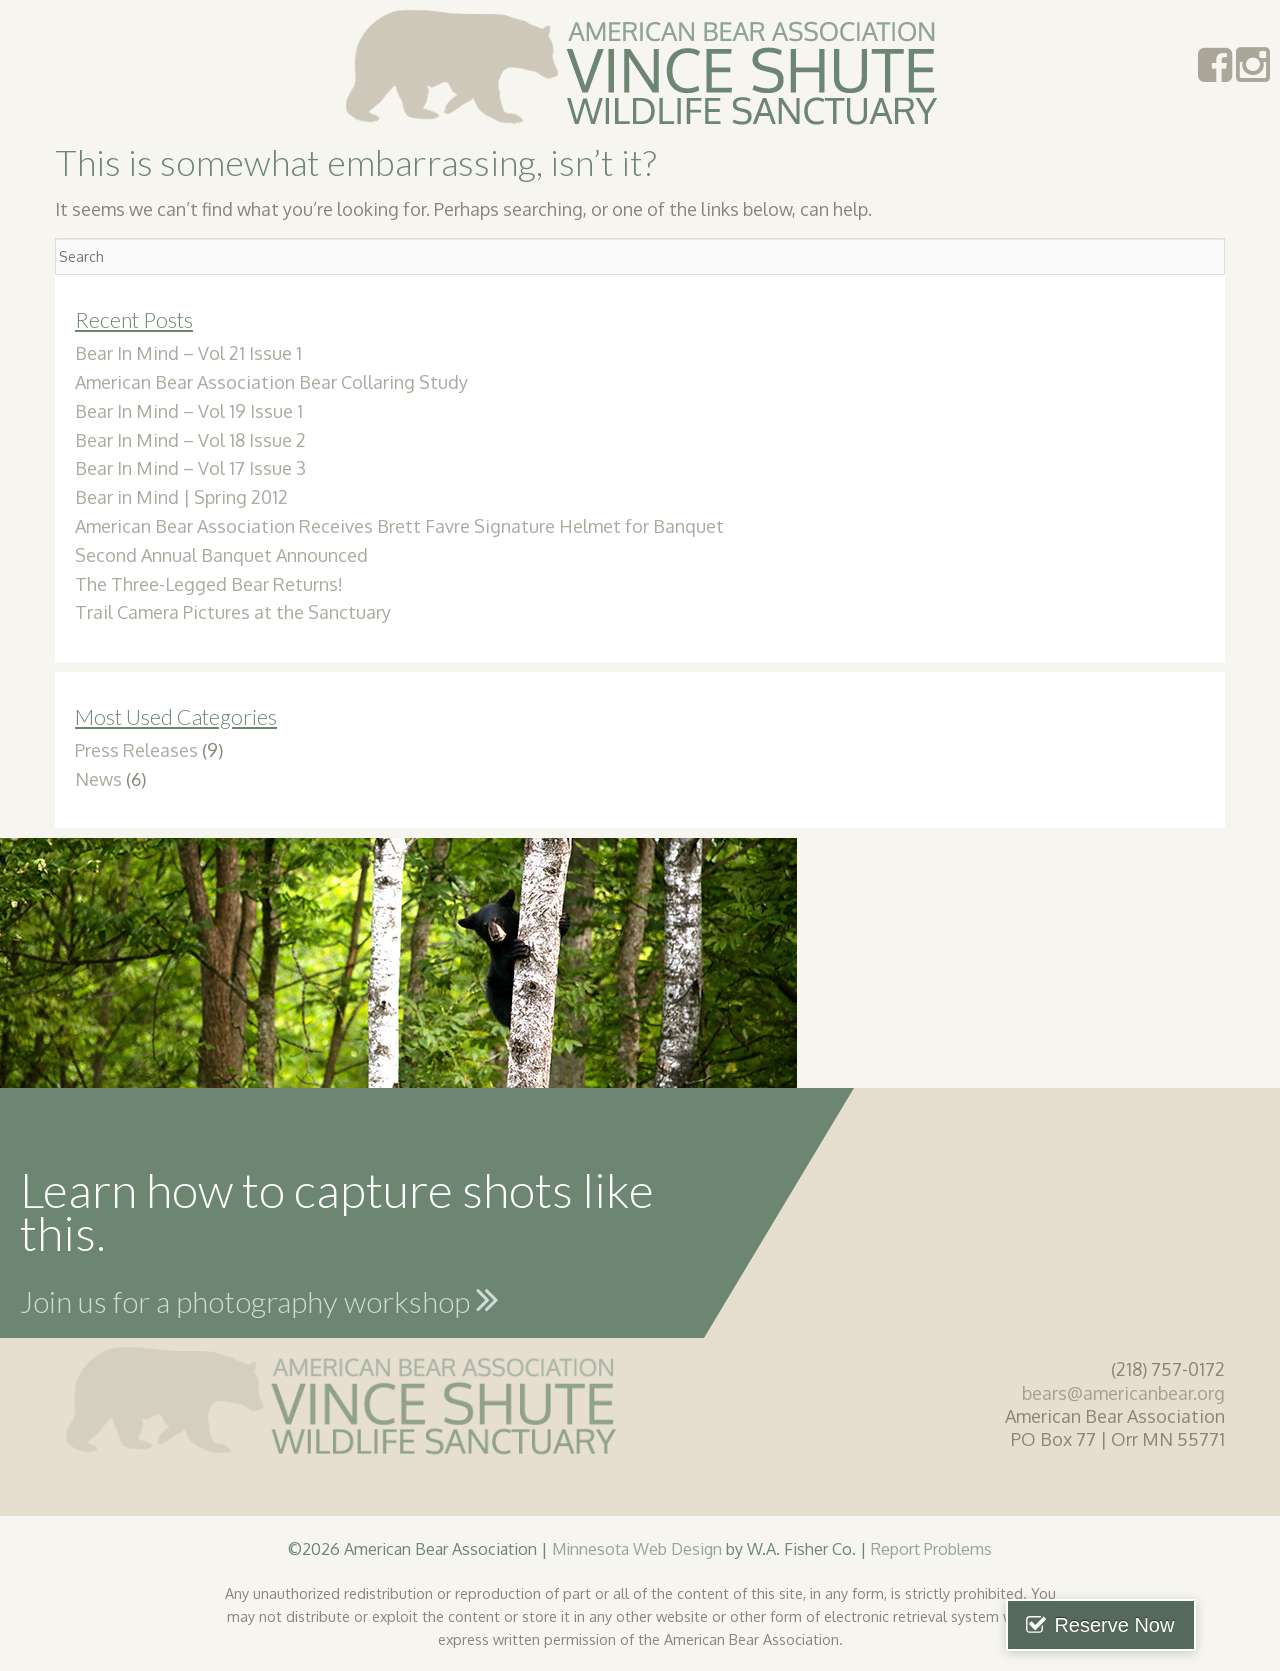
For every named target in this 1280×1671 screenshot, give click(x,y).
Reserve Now (1178, 1625)
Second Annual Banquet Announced (221, 555)
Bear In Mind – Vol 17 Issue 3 (190, 468)
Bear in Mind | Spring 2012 (181, 497)
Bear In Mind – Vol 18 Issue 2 (190, 440)
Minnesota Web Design (637, 1548)
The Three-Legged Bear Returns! (209, 584)
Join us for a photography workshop (259, 1299)
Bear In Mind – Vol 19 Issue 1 (189, 411)
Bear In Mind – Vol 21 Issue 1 (188, 353)
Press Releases (136, 750)
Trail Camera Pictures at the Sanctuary (233, 612)
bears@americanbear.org (1123, 1393)
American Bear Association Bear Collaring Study (271, 382)
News (98, 779)
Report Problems (931, 1548)
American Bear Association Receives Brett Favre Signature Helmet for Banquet (399, 526)
